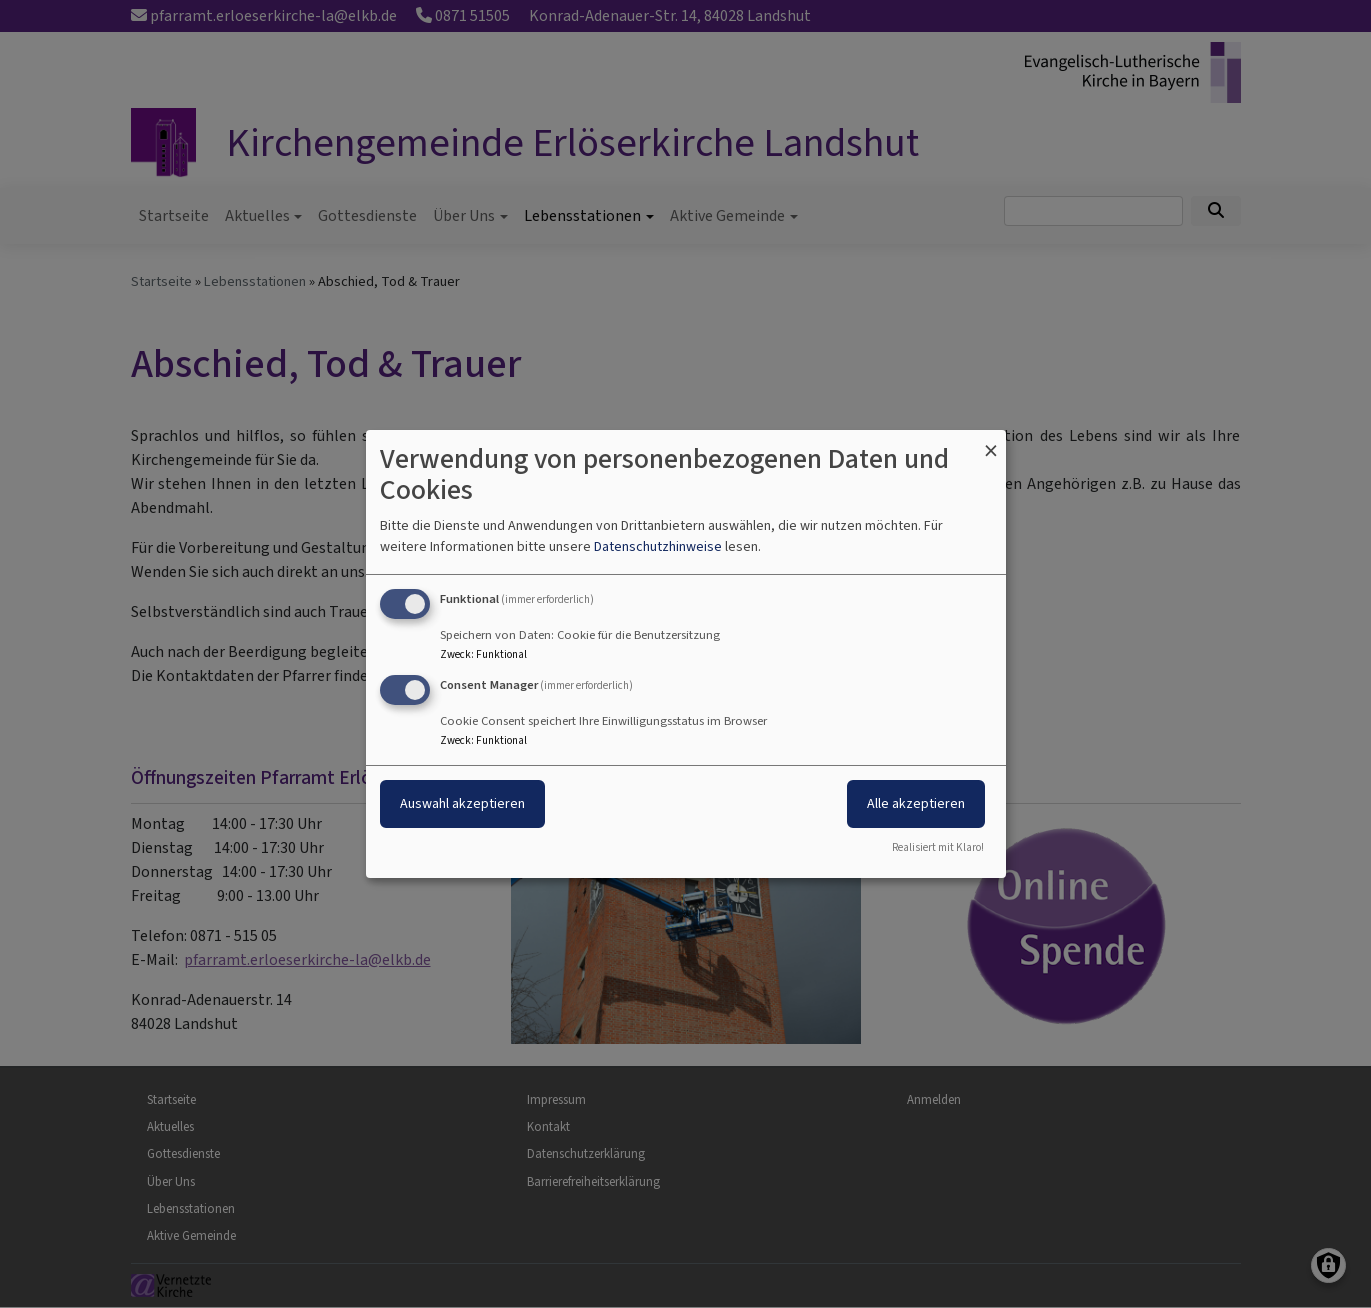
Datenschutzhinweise (658, 546)
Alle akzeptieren (916, 803)
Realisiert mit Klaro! (938, 847)
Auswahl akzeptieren (462, 803)
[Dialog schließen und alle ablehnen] (991, 442)
